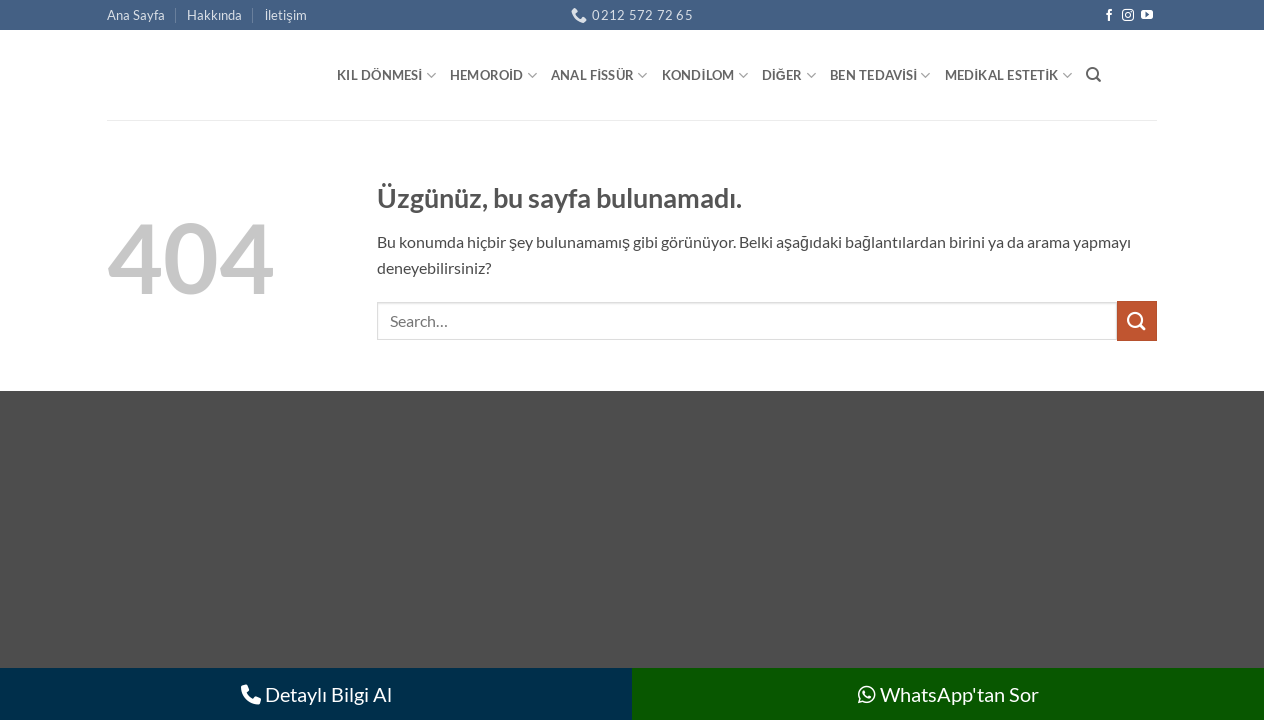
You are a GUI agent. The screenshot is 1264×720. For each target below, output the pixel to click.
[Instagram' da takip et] (1128, 16)
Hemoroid (493, 75)
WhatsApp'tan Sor (948, 694)
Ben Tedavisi (880, 75)
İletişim (286, 15)
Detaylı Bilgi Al (316, 694)
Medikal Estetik (1008, 75)
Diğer (789, 75)
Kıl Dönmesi (386, 75)
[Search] (1093, 75)
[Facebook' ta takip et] (1109, 16)
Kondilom (705, 75)
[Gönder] (1137, 320)
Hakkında (214, 15)
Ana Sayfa (136, 15)
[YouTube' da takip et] (1147, 16)
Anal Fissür (599, 75)
